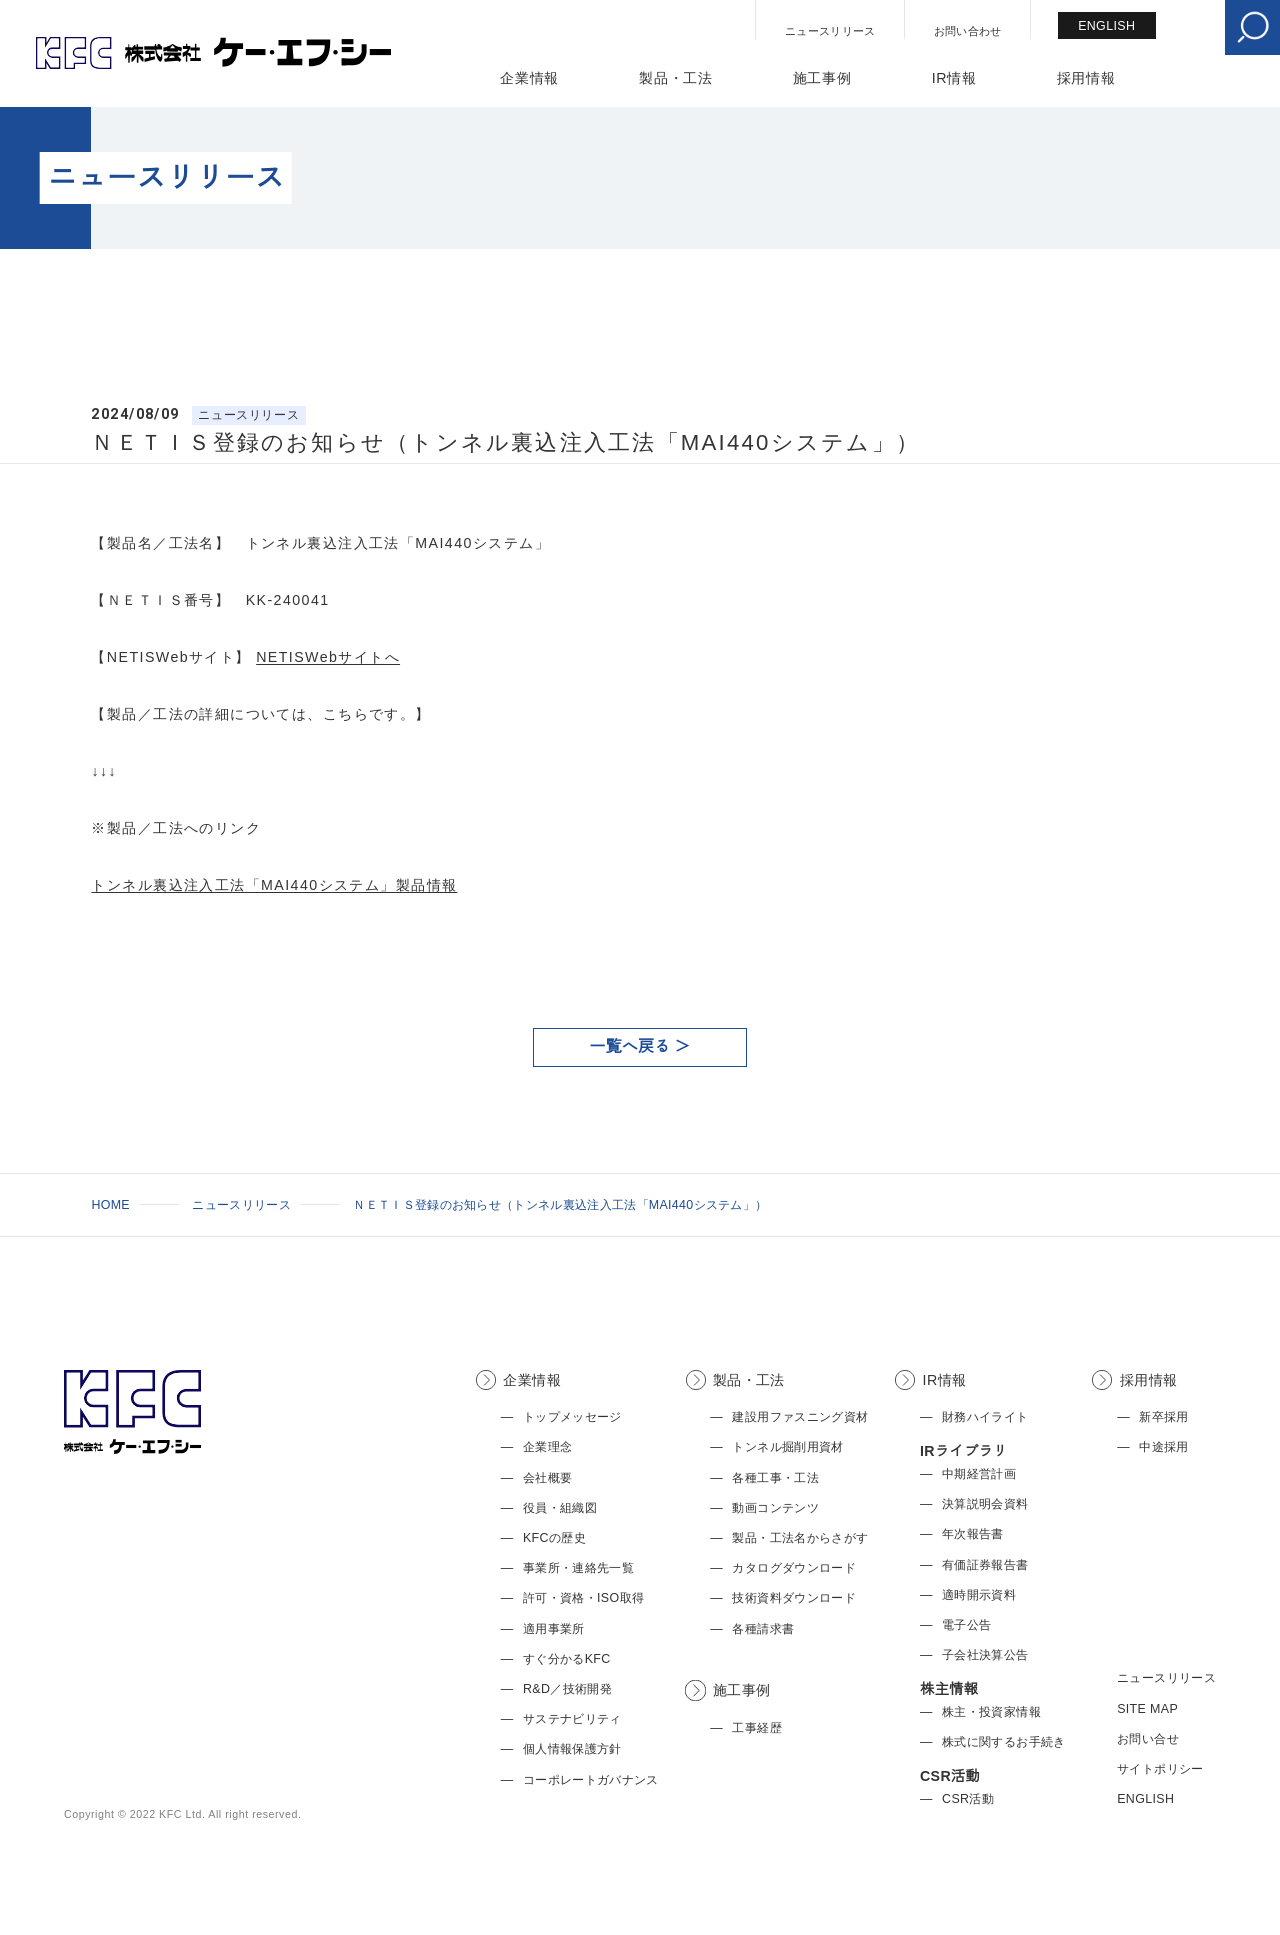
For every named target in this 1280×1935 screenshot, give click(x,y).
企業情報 (529, 78)
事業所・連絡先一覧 (578, 1568)
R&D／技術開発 (567, 1689)
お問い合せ (1148, 1739)
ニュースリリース (830, 31)
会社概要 (547, 1478)
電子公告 (966, 1625)
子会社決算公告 (985, 1655)
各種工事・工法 (775, 1478)
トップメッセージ (572, 1417)
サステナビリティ (572, 1719)
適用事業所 (554, 1629)
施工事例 (822, 78)
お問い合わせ (968, 31)
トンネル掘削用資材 (787, 1447)
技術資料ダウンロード (794, 1598)
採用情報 (1086, 78)
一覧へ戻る (630, 1046)
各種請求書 (763, 1629)
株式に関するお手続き (1004, 1742)
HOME (110, 1205)
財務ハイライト (985, 1417)
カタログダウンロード (794, 1568)
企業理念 (547, 1447)
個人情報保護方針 (572, 1749)
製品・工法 (676, 78)
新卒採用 (1163, 1417)
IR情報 (954, 78)
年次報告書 (973, 1534)
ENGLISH (1106, 26)
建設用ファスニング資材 (800, 1417)
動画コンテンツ (775, 1508)
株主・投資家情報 (991, 1712)
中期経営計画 (979, 1474)
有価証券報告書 (985, 1565)
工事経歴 (756, 1728)
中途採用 (1163, 1447)
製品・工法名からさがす (800, 1538)
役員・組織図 (560, 1508)
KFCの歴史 (554, 1538)
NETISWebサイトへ (328, 657)
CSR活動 (968, 1799)
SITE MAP (1147, 1709)
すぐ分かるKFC (567, 1659)
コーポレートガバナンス (591, 1780)
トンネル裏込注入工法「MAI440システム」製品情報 (274, 885)
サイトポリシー (1160, 1769)
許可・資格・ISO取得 (583, 1598)
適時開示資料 (979, 1595)
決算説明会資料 (985, 1504)
